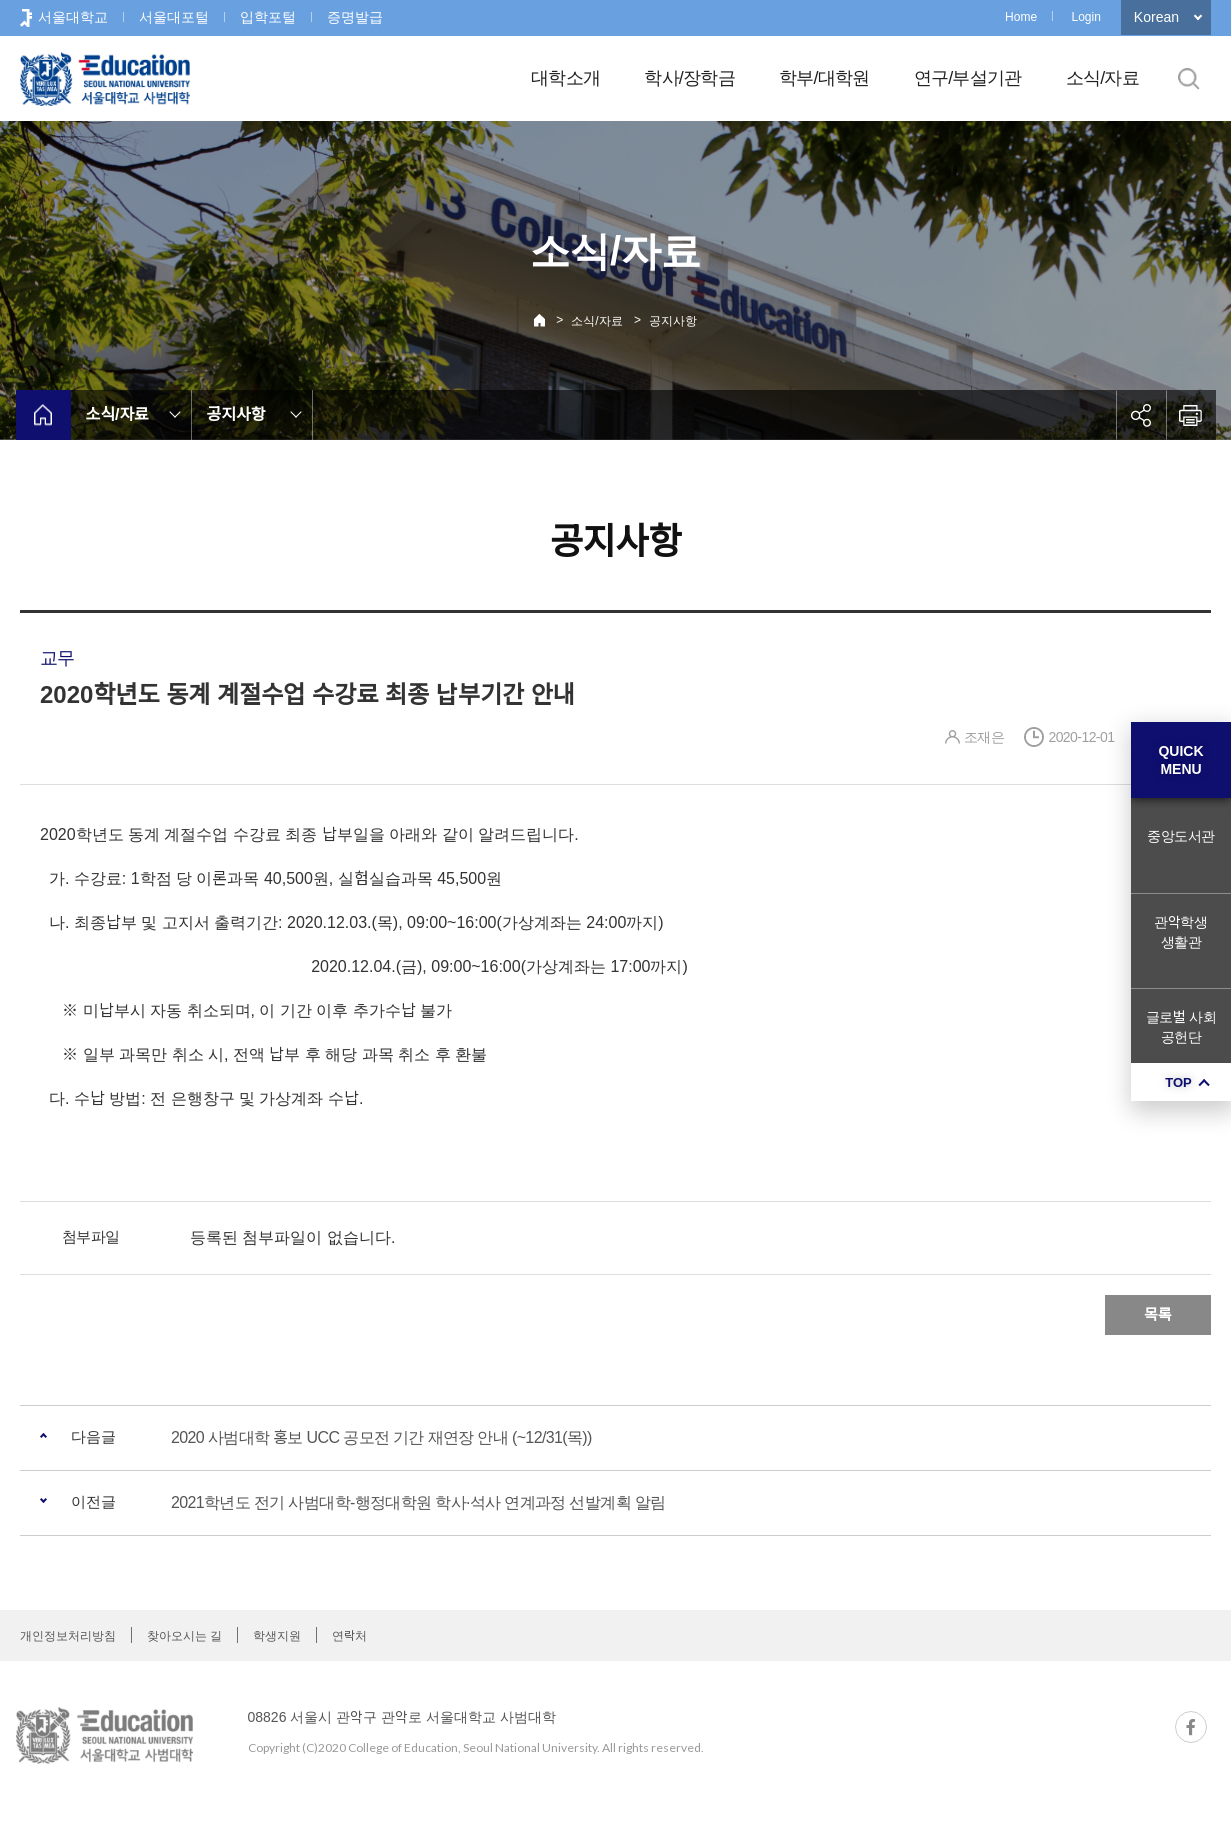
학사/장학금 (689, 78)
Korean (1156, 17)
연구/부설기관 (968, 78)
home (43, 415)
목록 (1158, 1314)
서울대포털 (174, 17)
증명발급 (355, 17)
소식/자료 (1102, 78)
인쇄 (1191, 415)
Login (1085, 17)
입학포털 (268, 17)
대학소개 (565, 78)
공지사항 (673, 321)
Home (1021, 17)
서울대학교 (73, 17)
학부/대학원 (824, 78)
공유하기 (1141, 415)
